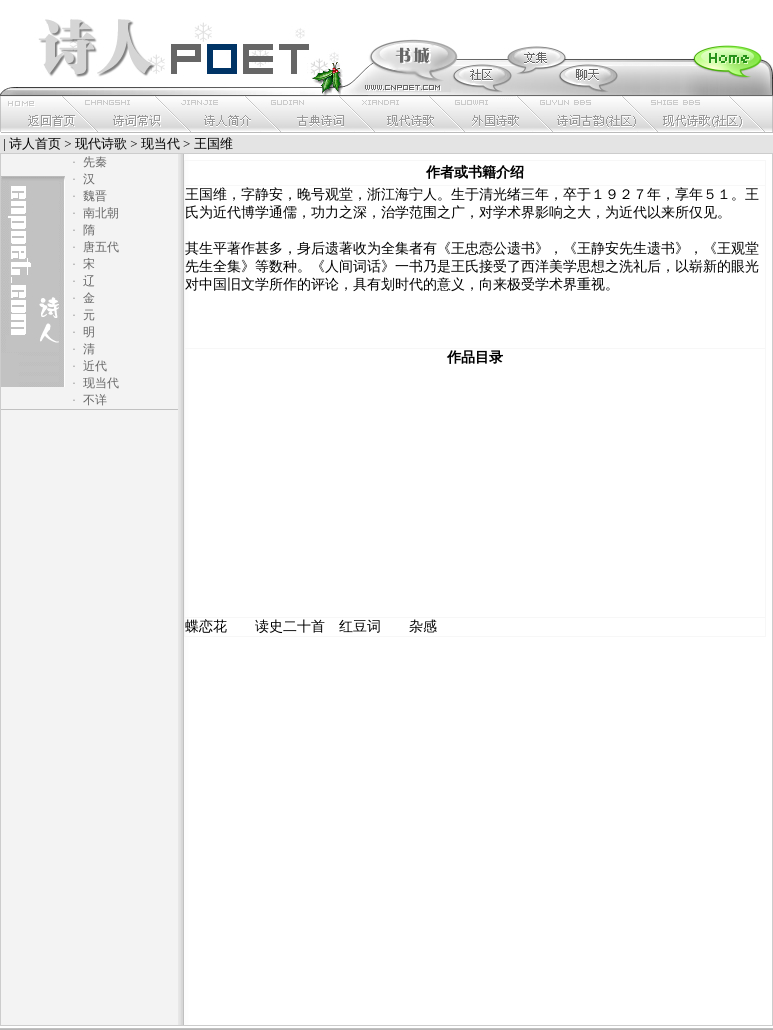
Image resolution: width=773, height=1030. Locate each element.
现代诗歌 (101, 143)
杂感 (423, 626)
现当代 (160, 143)
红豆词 (360, 626)
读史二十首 (290, 626)
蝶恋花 (206, 626)
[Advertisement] (475, 492)
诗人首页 (35, 143)
